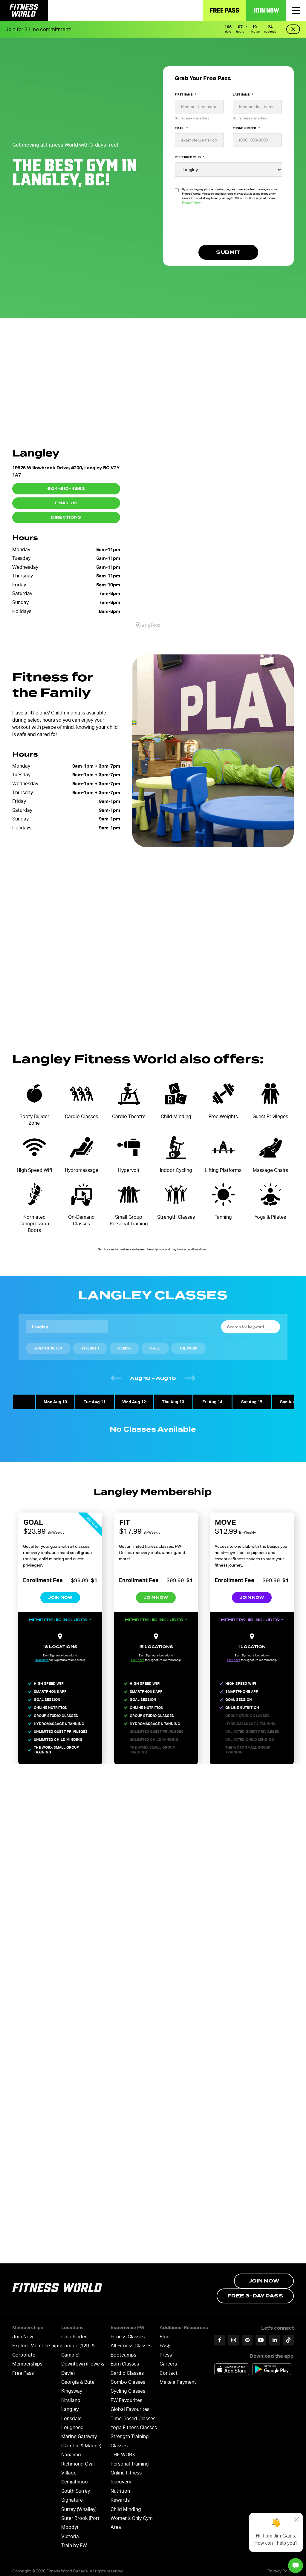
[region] (213, 531)
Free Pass (224, 10)
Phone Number (246, 128)
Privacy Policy (191, 202)
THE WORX (123, 2451)
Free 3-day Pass (255, 2292)
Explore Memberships (36, 2342)
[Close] (296, 2519)
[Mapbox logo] (147, 625)
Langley (70, 2405)
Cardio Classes (127, 2369)
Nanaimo (71, 2451)
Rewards (120, 2496)
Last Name (243, 94)
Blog (165, 2333)
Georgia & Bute (77, 2378)
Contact (169, 2369)
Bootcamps (123, 2351)
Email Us (66, 503)
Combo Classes (128, 2378)
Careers (168, 2360)
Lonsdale (71, 2414)
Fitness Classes (128, 2333)
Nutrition (120, 2487)
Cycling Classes (128, 2387)
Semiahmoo (74, 2478)
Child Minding (126, 2505)
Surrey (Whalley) (79, 2505)
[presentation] (220, 228)
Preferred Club (189, 157)
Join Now (266, 10)
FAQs (165, 2342)
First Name (185, 94)
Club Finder (74, 2333)
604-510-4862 (66, 488)
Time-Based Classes (133, 2414)
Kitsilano (70, 2396)
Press (166, 2351)
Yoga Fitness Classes (134, 2423)
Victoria (70, 2532)
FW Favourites (126, 2396)
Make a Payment (178, 2378)
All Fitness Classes (131, 2342)
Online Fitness (126, 2469)
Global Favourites (130, 2405)
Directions (66, 517)
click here (39, 1660)
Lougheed (72, 2423)
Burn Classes (125, 2360)
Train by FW (74, 2541)
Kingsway (71, 2387)
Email (181, 128)
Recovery (121, 2478)
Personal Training (130, 2460)
